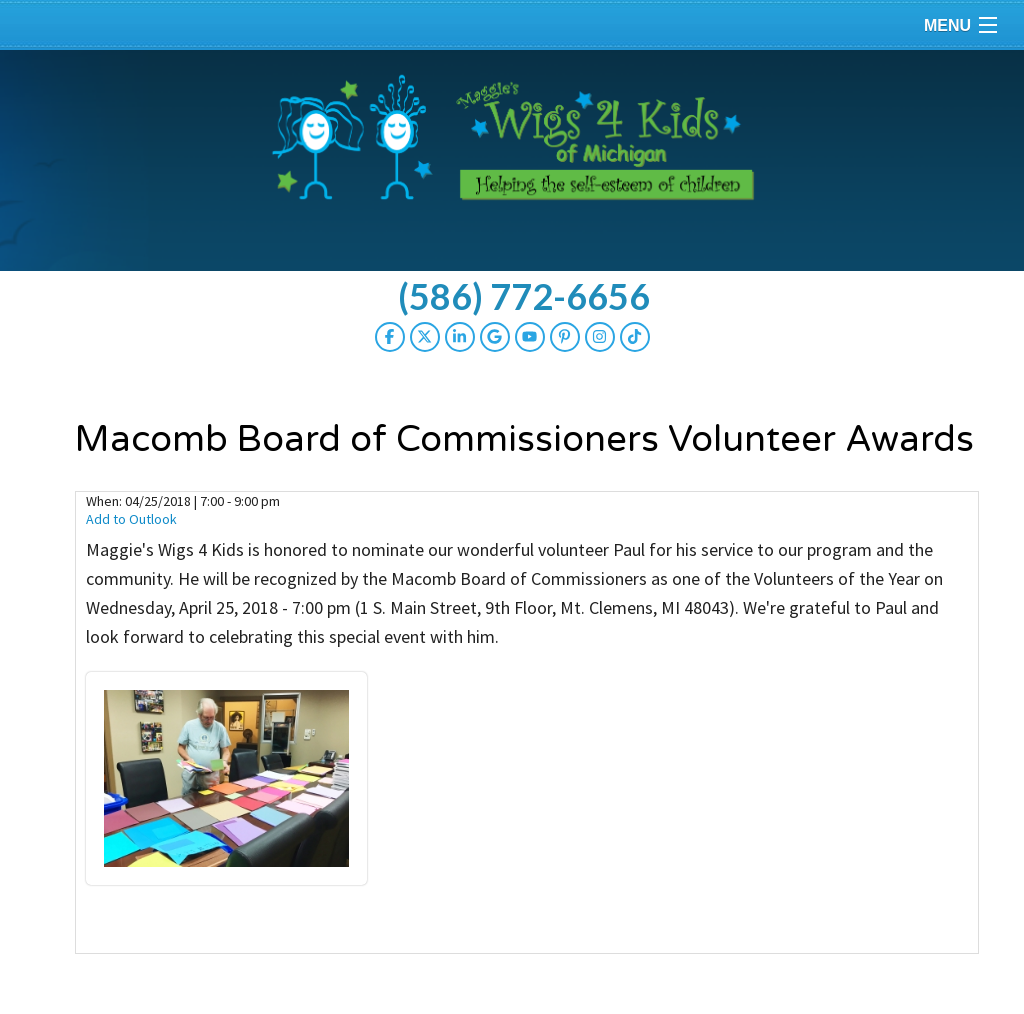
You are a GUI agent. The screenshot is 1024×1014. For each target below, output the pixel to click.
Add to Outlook (131, 519)
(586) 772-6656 (524, 296)
